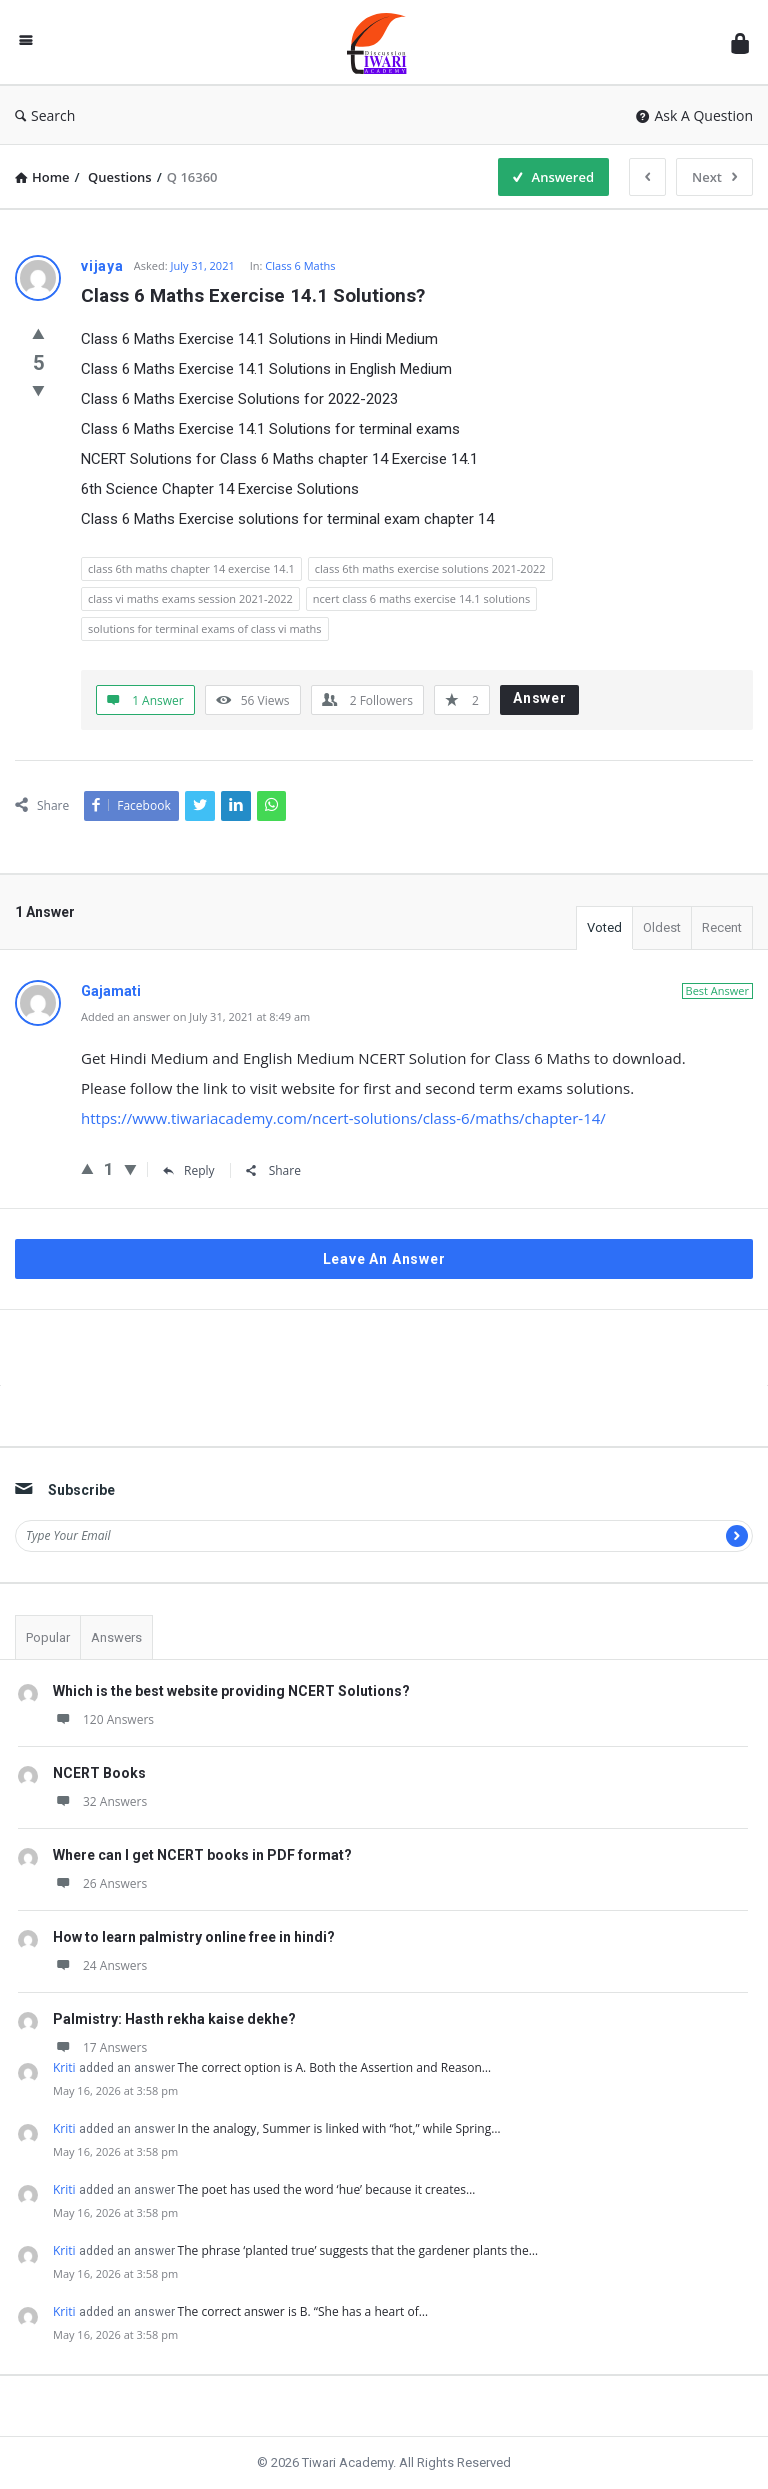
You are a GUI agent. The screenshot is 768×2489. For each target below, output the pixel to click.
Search (45, 115)
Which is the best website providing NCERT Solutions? (231, 1691)
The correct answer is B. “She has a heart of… (303, 2311)
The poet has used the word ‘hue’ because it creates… (327, 2189)
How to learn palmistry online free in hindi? (194, 1937)
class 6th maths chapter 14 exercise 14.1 (191, 568)
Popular (48, 1637)
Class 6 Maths (300, 265)
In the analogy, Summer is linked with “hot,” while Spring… (339, 2128)
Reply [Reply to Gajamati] (189, 1170)
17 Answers (100, 2047)
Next (714, 177)
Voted (604, 927)
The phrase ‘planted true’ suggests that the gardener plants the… (358, 2250)
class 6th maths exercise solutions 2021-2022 (430, 568)
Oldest (662, 927)
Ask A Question (694, 115)
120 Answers (103, 1719)
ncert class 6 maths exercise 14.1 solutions (421, 598)
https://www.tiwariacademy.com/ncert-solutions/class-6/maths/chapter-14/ (343, 1118)
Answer (540, 698)
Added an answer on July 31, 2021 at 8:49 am (195, 1016)
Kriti (64, 2067)
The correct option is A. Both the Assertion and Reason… (335, 2067)
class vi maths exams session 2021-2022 (190, 598)
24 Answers (100, 1965)
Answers (116, 1637)
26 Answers (100, 1883)
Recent (722, 927)
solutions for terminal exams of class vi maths (205, 628)
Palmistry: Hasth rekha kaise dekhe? (174, 2019)
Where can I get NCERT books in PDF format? (202, 1855)
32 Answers (100, 1801)
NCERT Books (99, 1773)
